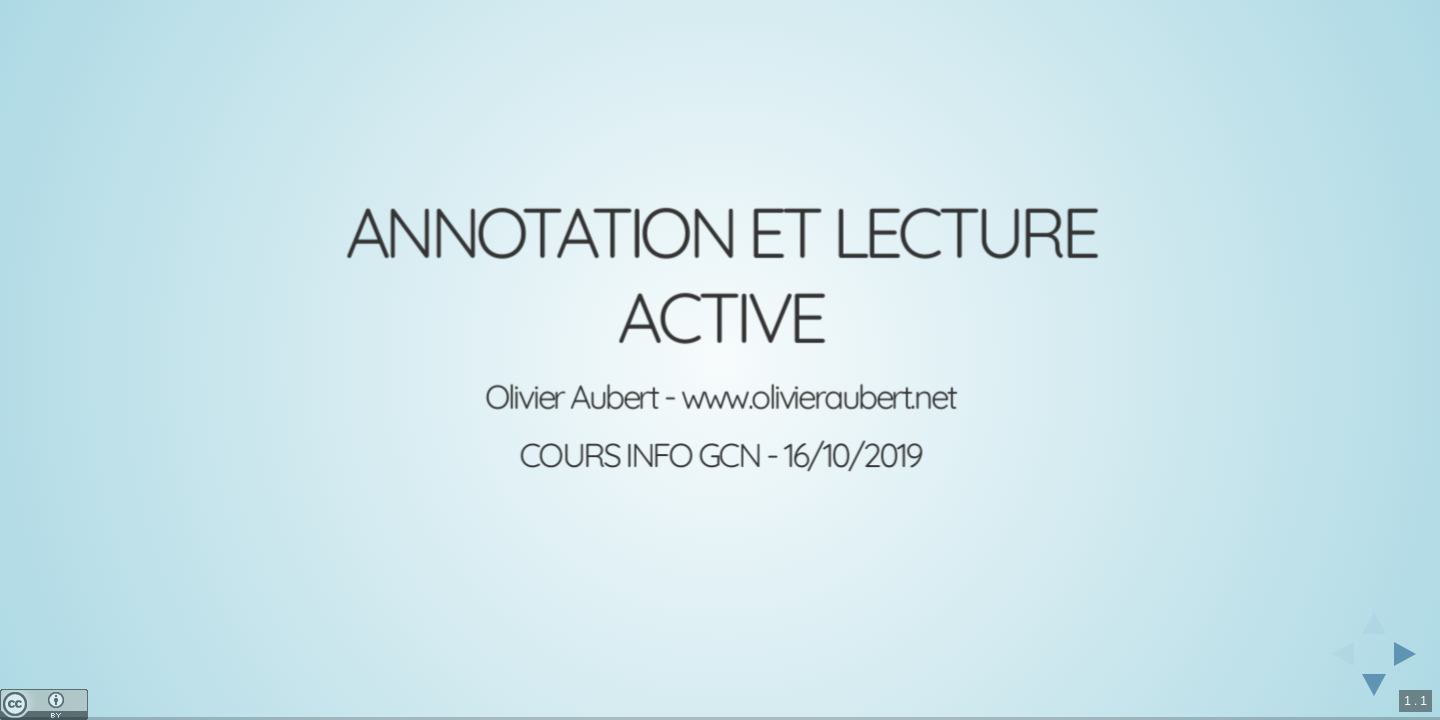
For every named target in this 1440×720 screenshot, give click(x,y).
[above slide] (1374, 617)
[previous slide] (1337, 654)
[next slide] (1411, 654)
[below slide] (1374, 691)
